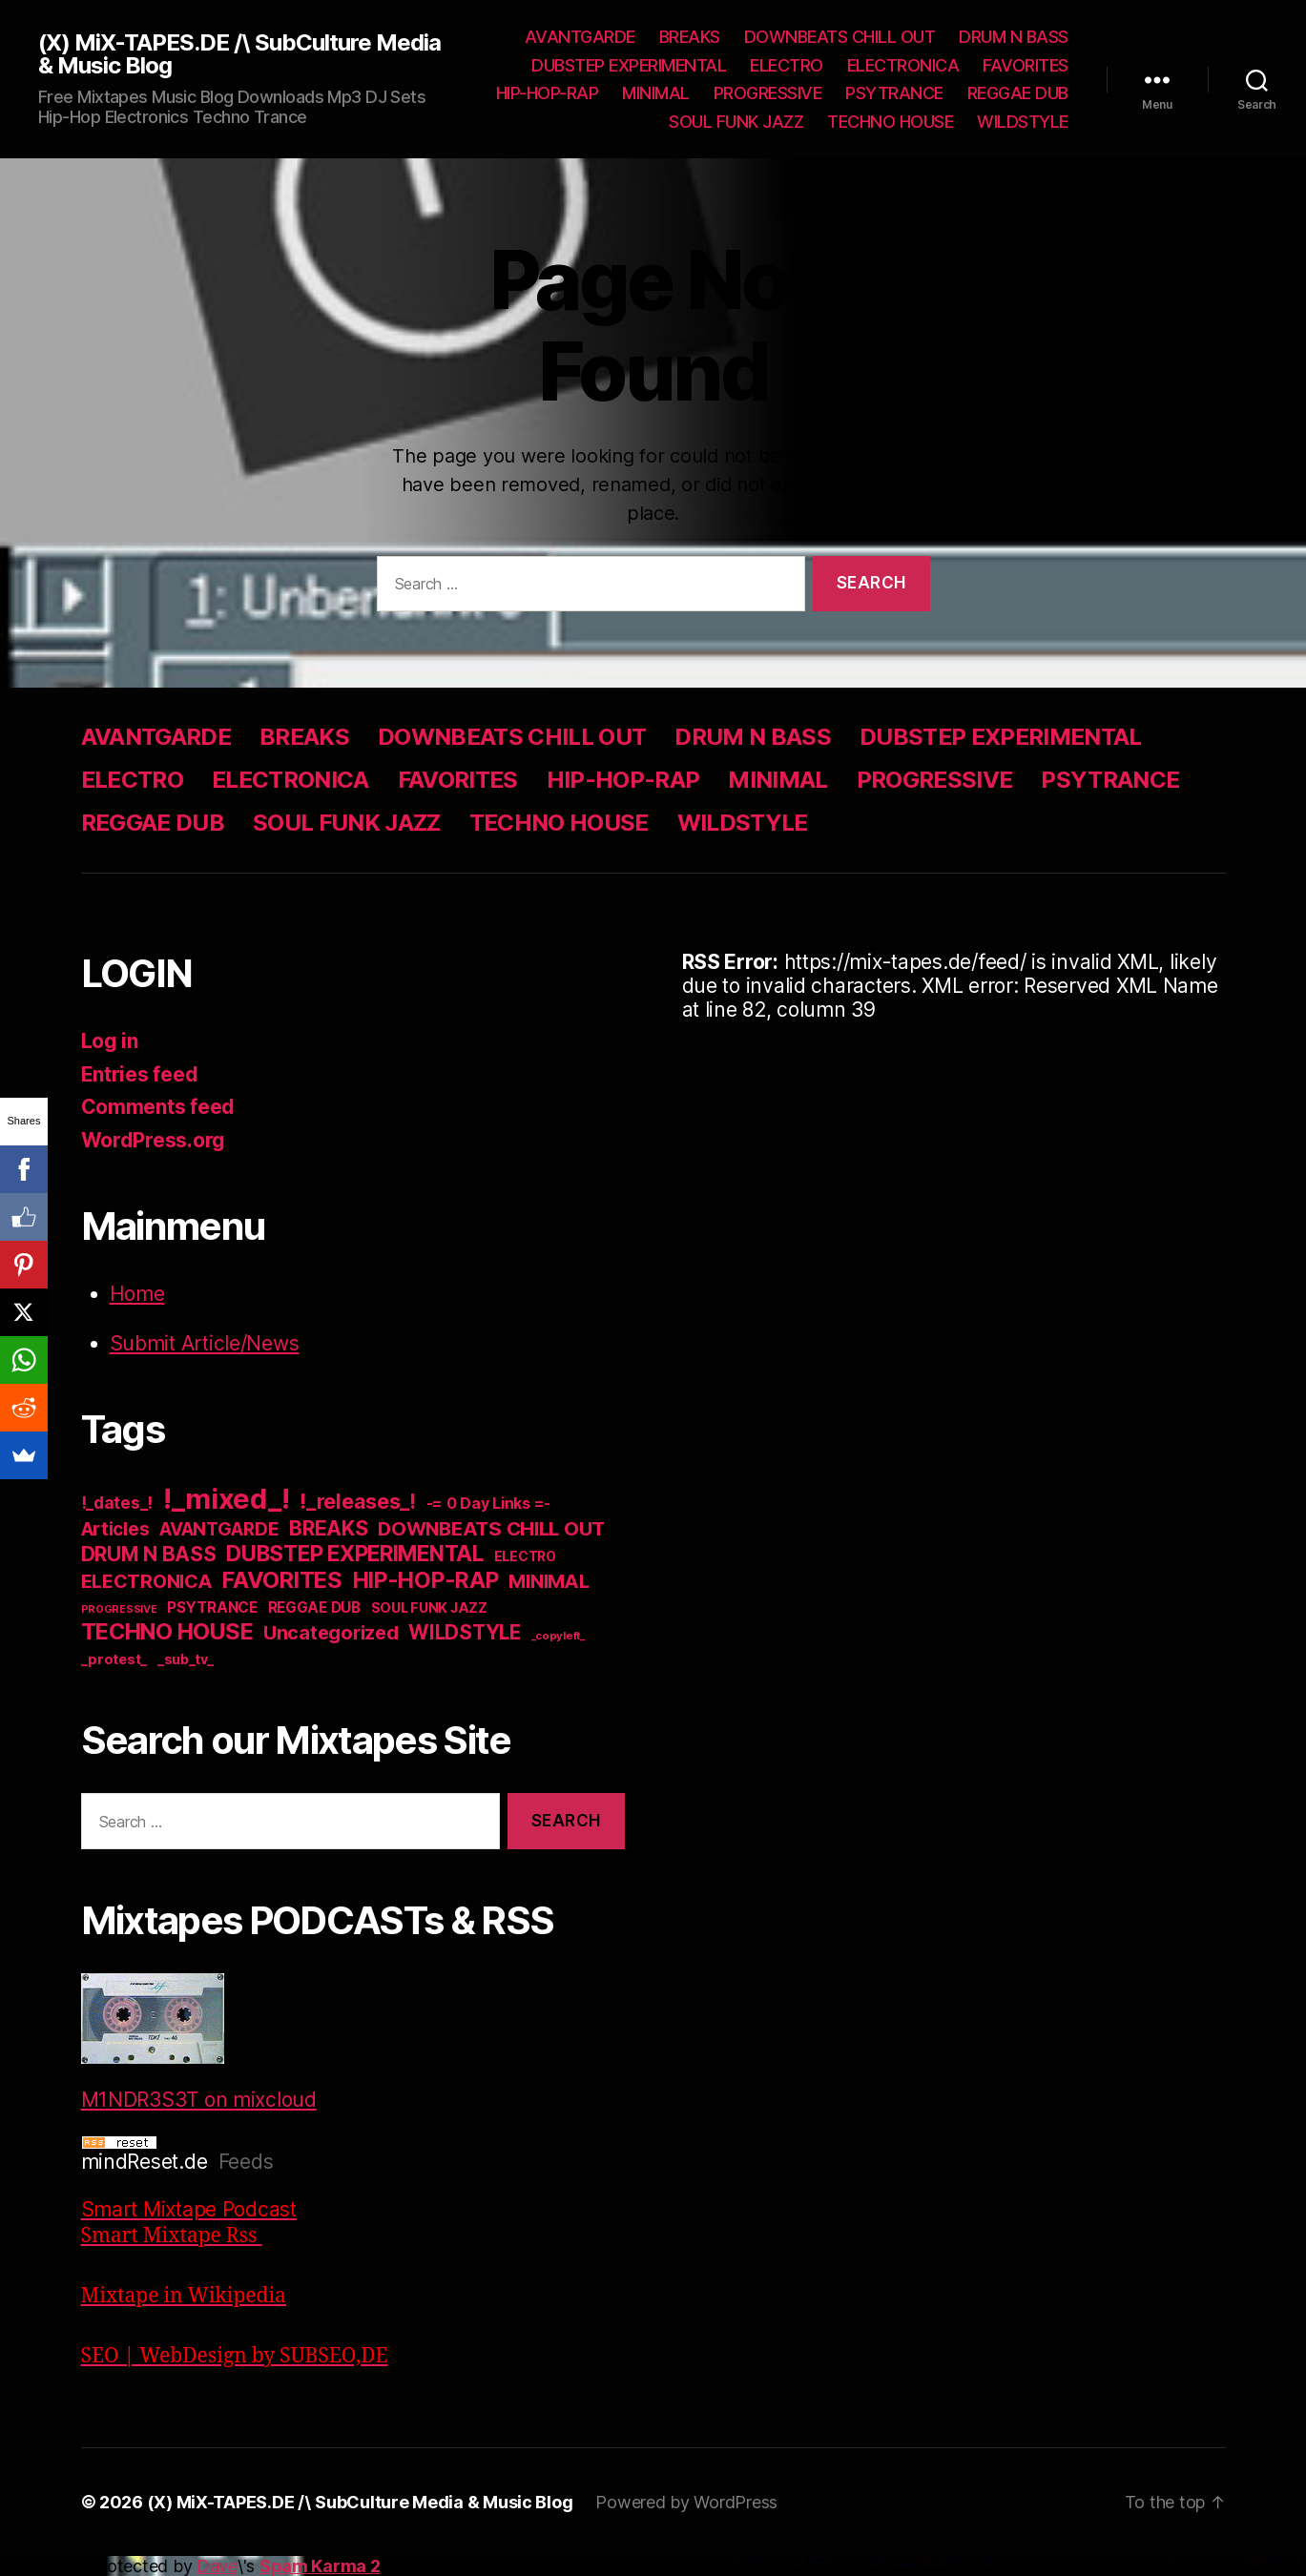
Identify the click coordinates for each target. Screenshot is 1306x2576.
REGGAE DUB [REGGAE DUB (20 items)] (314, 1607)
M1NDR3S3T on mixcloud (199, 2042)
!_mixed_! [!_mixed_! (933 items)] (226, 1498)
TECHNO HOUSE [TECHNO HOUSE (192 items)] (167, 1631)
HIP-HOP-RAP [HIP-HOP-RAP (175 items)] (426, 1580)
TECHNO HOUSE (890, 122)
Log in (109, 1041)
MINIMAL (656, 93)
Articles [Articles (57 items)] (115, 1529)
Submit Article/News (205, 1343)
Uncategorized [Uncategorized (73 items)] (331, 1632)
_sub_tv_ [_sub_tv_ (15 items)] (185, 1659)
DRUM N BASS (1013, 37)
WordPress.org (153, 1140)
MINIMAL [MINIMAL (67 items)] (548, 1581)
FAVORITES (1025, 65)
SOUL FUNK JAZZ (736, 122)
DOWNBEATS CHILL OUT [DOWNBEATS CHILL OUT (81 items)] (491, 1528)
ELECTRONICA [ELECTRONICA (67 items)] (147, 1581)
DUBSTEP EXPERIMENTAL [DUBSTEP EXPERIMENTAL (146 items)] (355, 1553)
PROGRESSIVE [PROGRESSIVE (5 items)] (119, 1609)
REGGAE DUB (1017, 93)
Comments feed (158, 1107)
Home (137, 1294)
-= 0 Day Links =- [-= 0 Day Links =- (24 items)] (488, 1503)
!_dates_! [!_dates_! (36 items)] (117, 1503)
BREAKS (689, 37)
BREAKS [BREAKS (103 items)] (328, 1527)
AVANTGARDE (580, 37)
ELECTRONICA (903, 65)
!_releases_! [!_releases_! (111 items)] (358, 1501)
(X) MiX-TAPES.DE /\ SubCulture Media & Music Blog (239, 54)
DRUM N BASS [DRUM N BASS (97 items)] (149, 1554)
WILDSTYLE (1022, 122)
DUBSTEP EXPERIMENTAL (628, 65)
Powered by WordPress (686, 2502)
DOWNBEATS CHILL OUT (840, 37)
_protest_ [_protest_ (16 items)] (114, 1659)
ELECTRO (786, 65)
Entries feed (139, 1074)
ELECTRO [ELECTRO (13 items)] (525, 1556)
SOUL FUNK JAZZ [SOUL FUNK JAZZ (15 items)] (429, 1607)
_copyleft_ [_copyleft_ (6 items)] (558, 1635)
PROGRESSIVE (768, 93)
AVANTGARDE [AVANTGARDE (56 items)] (219, 1529)
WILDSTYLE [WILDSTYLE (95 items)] (464, 1632)
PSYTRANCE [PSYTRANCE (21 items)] (212, 1607)
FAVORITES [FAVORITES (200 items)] (282, 1580)
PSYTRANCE (894, 93)
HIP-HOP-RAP (547, 93)
